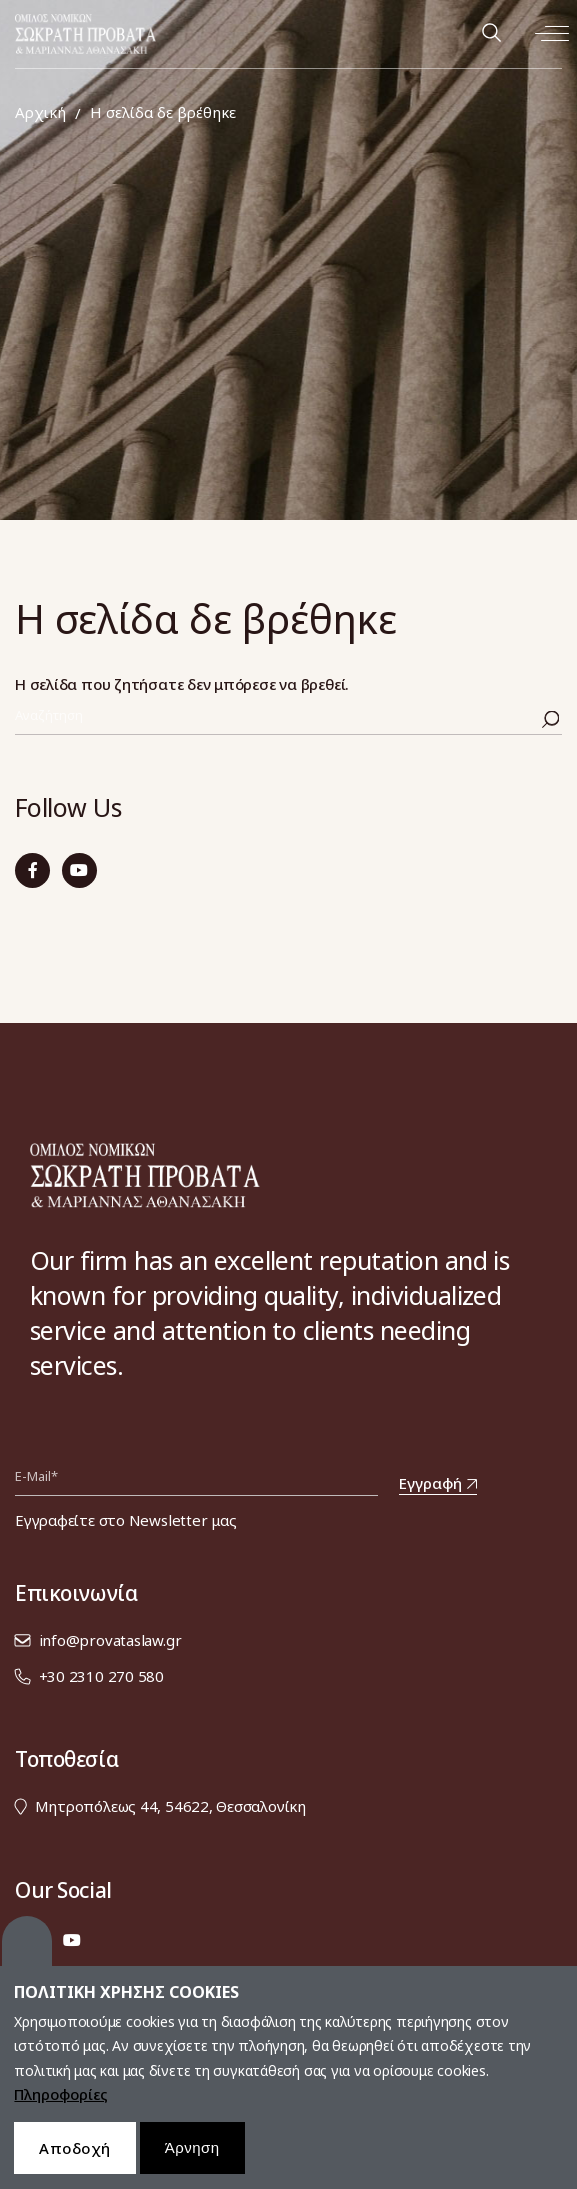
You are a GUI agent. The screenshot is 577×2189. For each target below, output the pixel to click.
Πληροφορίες (61, 2109)
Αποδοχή (75, 2162)
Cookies (27, 1956)
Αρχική (40, 112)
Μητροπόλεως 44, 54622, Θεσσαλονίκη (170, 1806)
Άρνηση (192, 2161)
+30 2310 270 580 (101, 1676)
